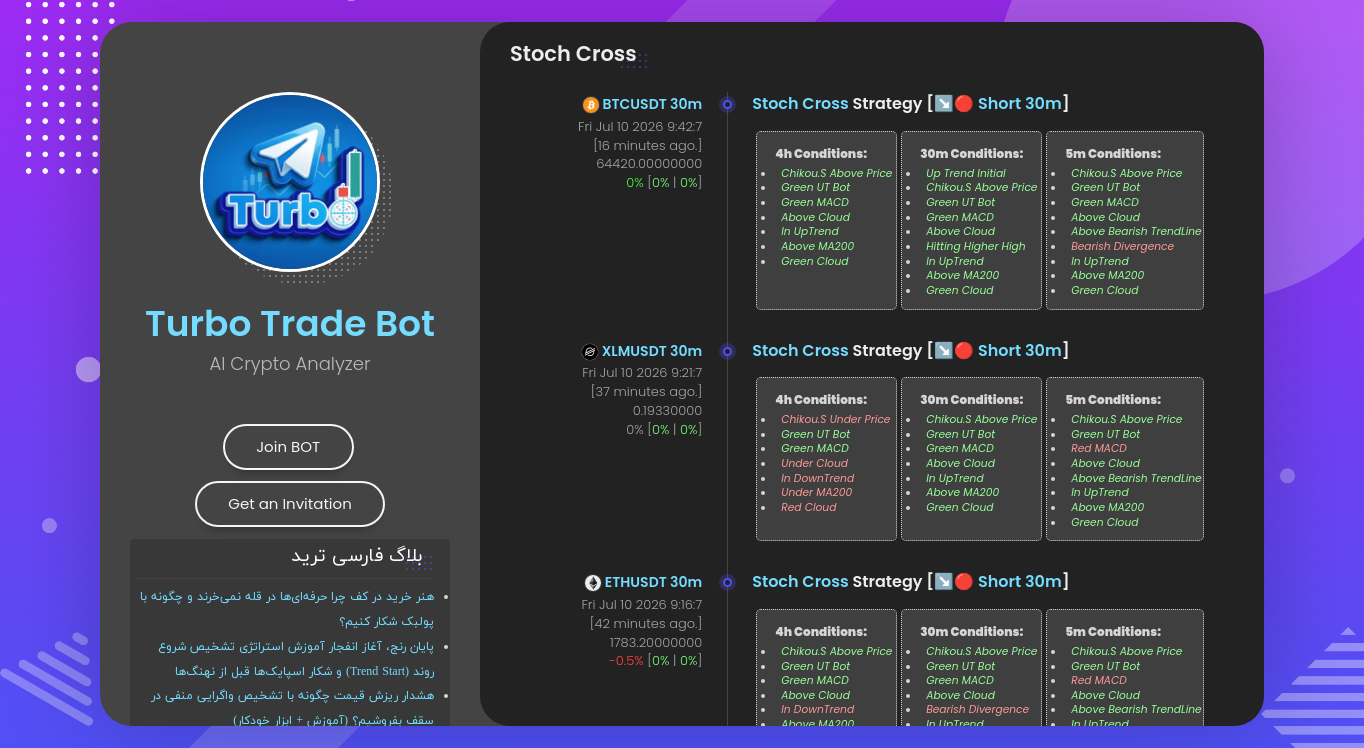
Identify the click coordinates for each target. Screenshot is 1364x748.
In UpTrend (809, 231)
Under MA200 (816, 492)
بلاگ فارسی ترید (356, 556)
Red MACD (1099, 448)
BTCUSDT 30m (653, 104)
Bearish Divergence (1122, 246)
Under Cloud (814, 463)
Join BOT (288, 446)
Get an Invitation (290, 503)
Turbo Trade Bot (290, 323)
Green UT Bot (815, 187)
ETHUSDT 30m (653, 582)
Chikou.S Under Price (835, 419)
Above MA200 (817, 246)
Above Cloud (815, 217)
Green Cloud (814, 261)
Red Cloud (808, 507)
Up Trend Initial (966, 173)
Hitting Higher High (975, 246)
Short (999, 103)
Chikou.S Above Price (836, 173)
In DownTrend (817, 478)
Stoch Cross (800, 103)
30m (1043, 103)
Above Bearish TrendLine (1136, 231)
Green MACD (815, 202)
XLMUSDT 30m (652, 351)
